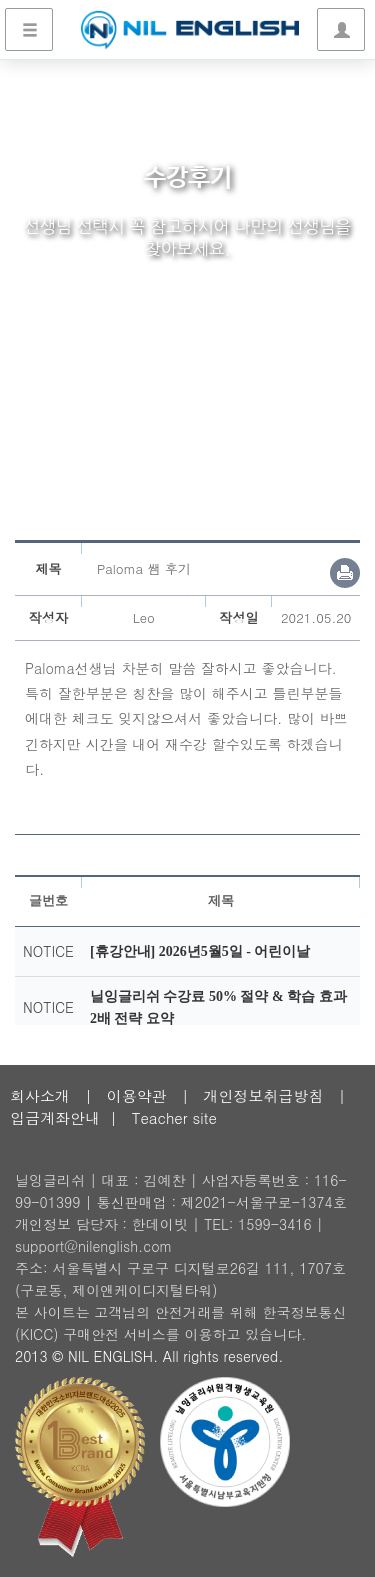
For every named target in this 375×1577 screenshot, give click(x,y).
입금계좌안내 (55, 1117)
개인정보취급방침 (263, 1095)
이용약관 (137, 1095)
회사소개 (40, 1095)
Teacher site (174, 1117)
